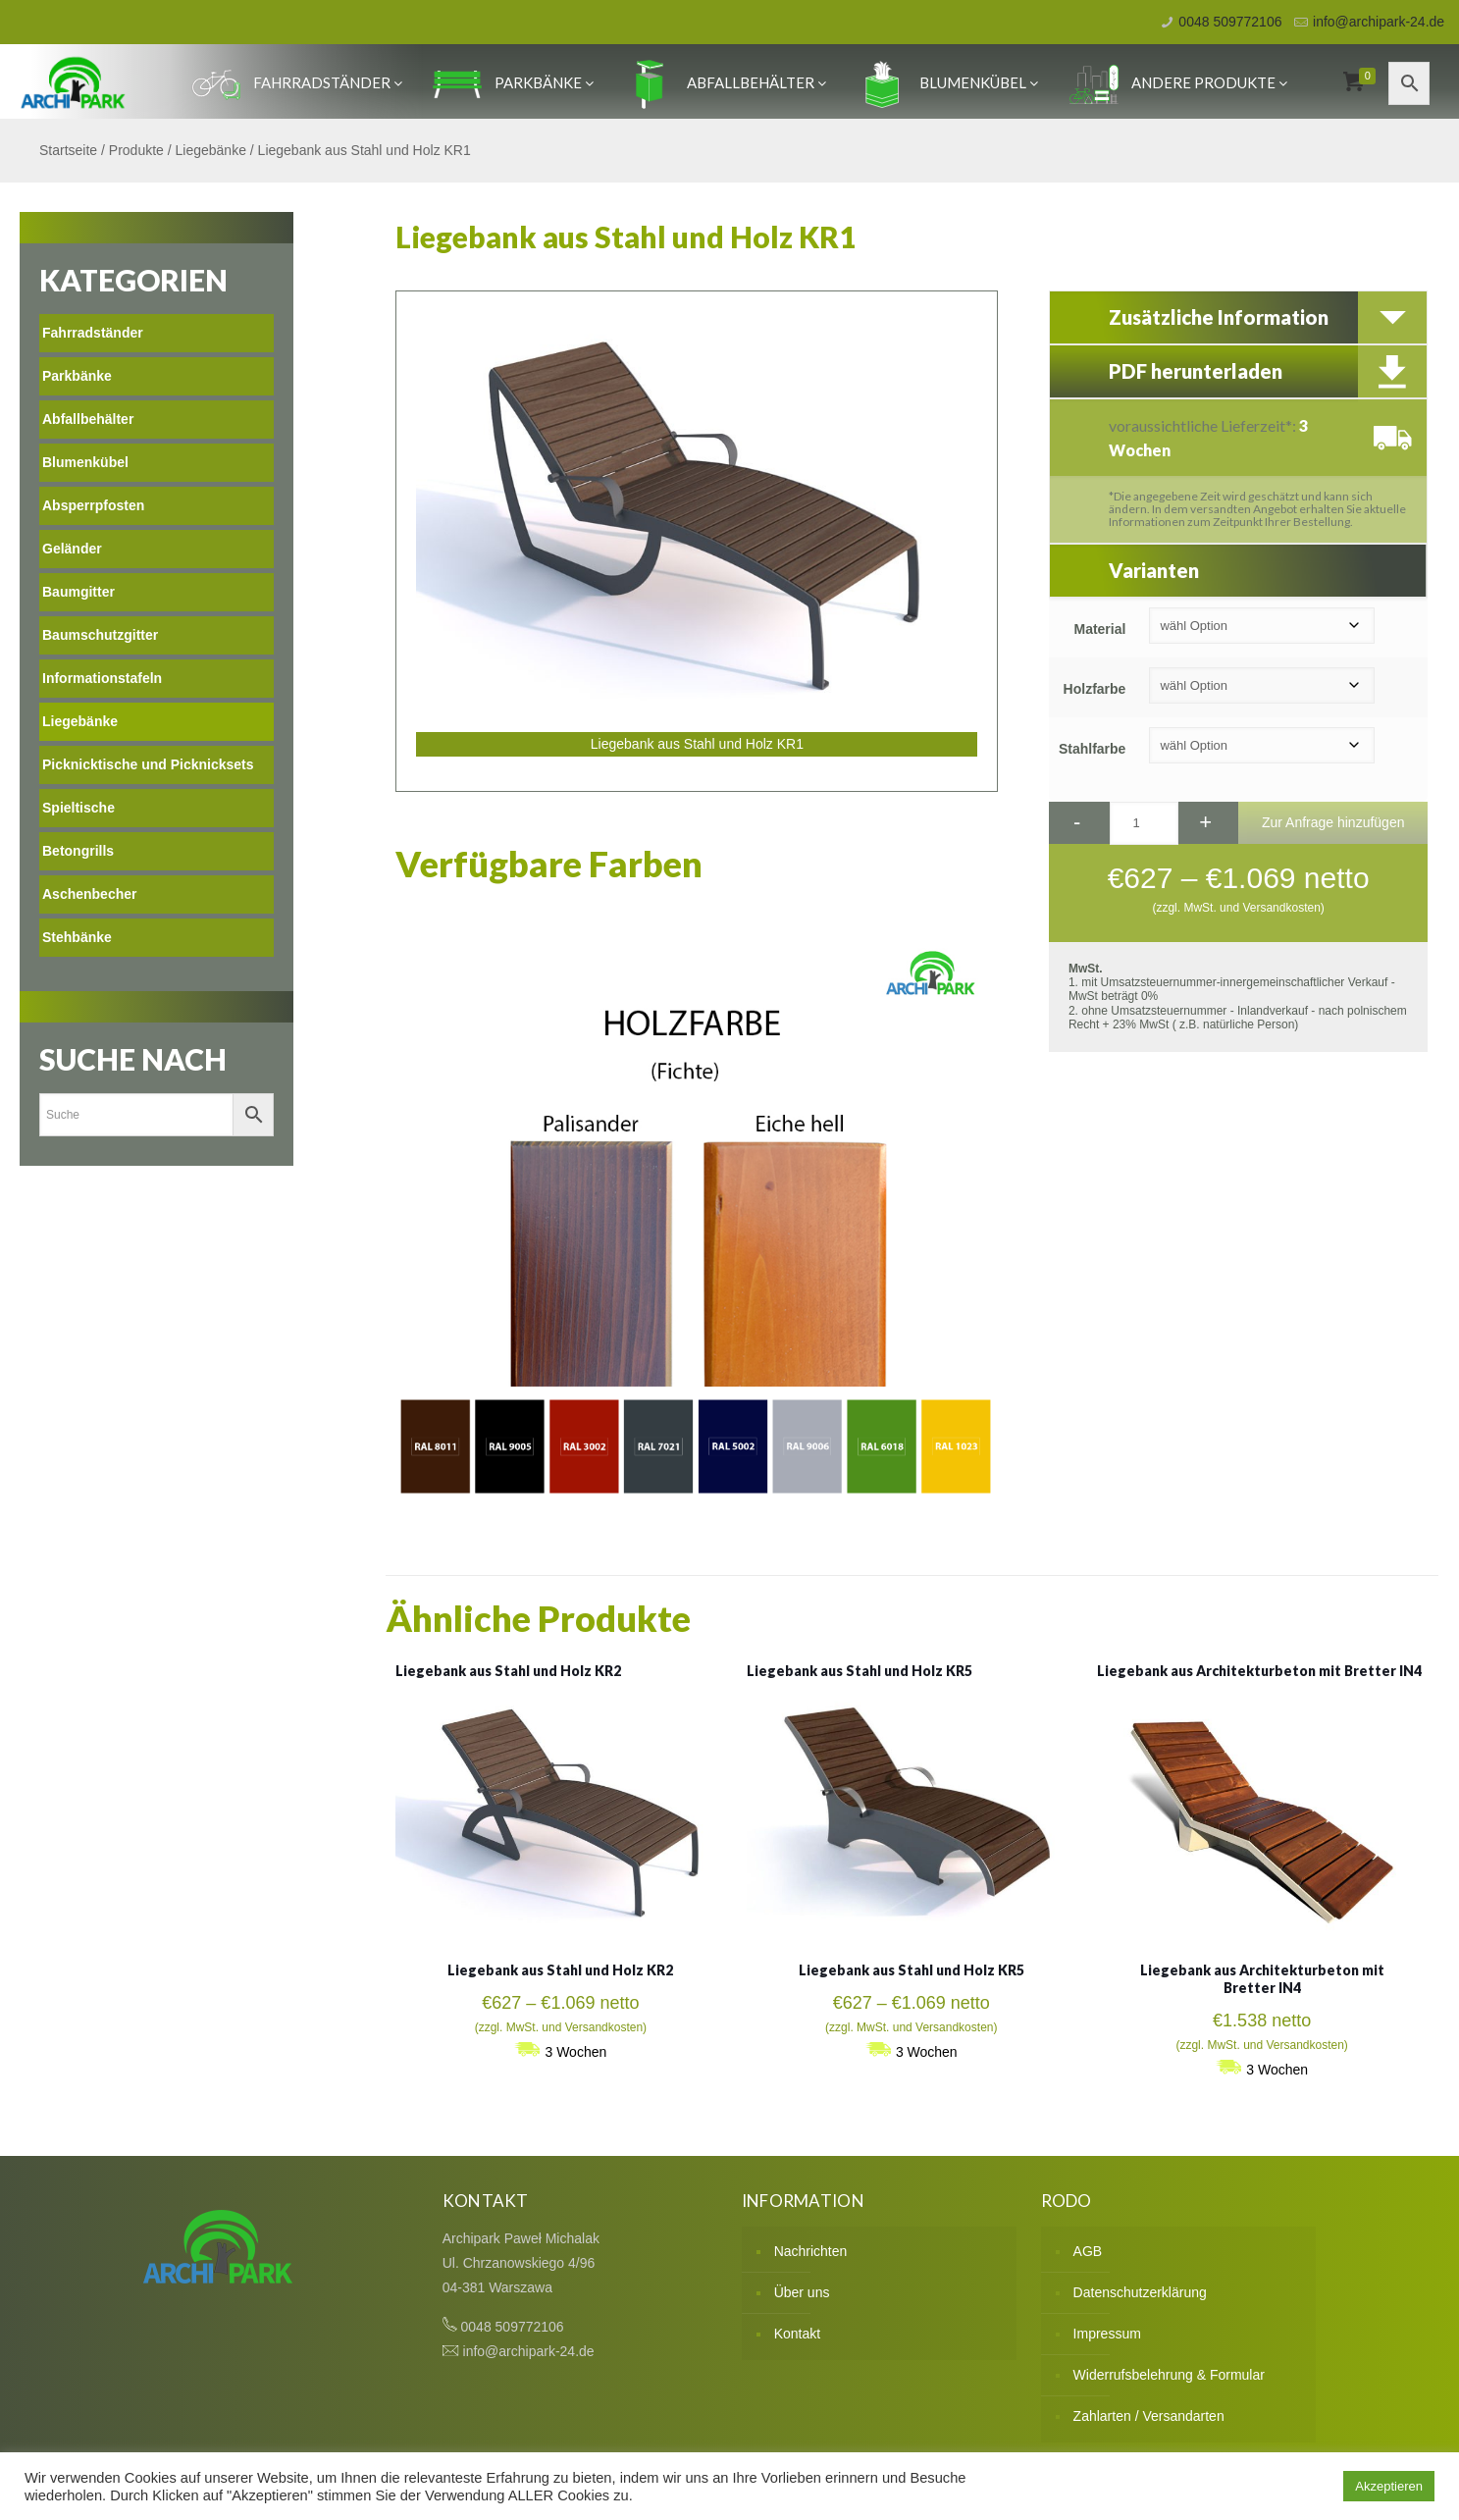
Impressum (1107, 2333)
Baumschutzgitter (100, 635)
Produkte (136, 150)
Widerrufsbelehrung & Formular (1169, 2375)
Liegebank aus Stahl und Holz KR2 (508, 1670)
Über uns (802, 2292)
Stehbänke (77, 937)
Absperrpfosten (93, 505)
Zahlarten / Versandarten (1149, 2416)
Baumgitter (78, 592)
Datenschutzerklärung (1140, 2292)
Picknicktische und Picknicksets (148, 764)
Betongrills (78, 851)
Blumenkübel (948, 82)
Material (1099, 629)
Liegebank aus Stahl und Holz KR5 (859, 1670)
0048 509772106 (1229, 21)
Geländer (72, 548)
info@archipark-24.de (1378, 21)
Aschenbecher (89, 894)
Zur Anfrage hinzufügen (1333, 822)
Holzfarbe (1095, 689)
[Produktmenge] (1144, 823)
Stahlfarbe (1092, 749)
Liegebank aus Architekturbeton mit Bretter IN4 (1259, 1670)
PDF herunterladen (1195, 371)
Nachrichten (811, 2251)
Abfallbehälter (725, 82)
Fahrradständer (296, 82)
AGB (1088, 2251)
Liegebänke (211, 150)
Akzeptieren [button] (1389, 2486)
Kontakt (797, 2333)
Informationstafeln (102, 678)
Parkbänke (513, 82)
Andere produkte (1178, 82)
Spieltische (78, 807)
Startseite (68, 150)
